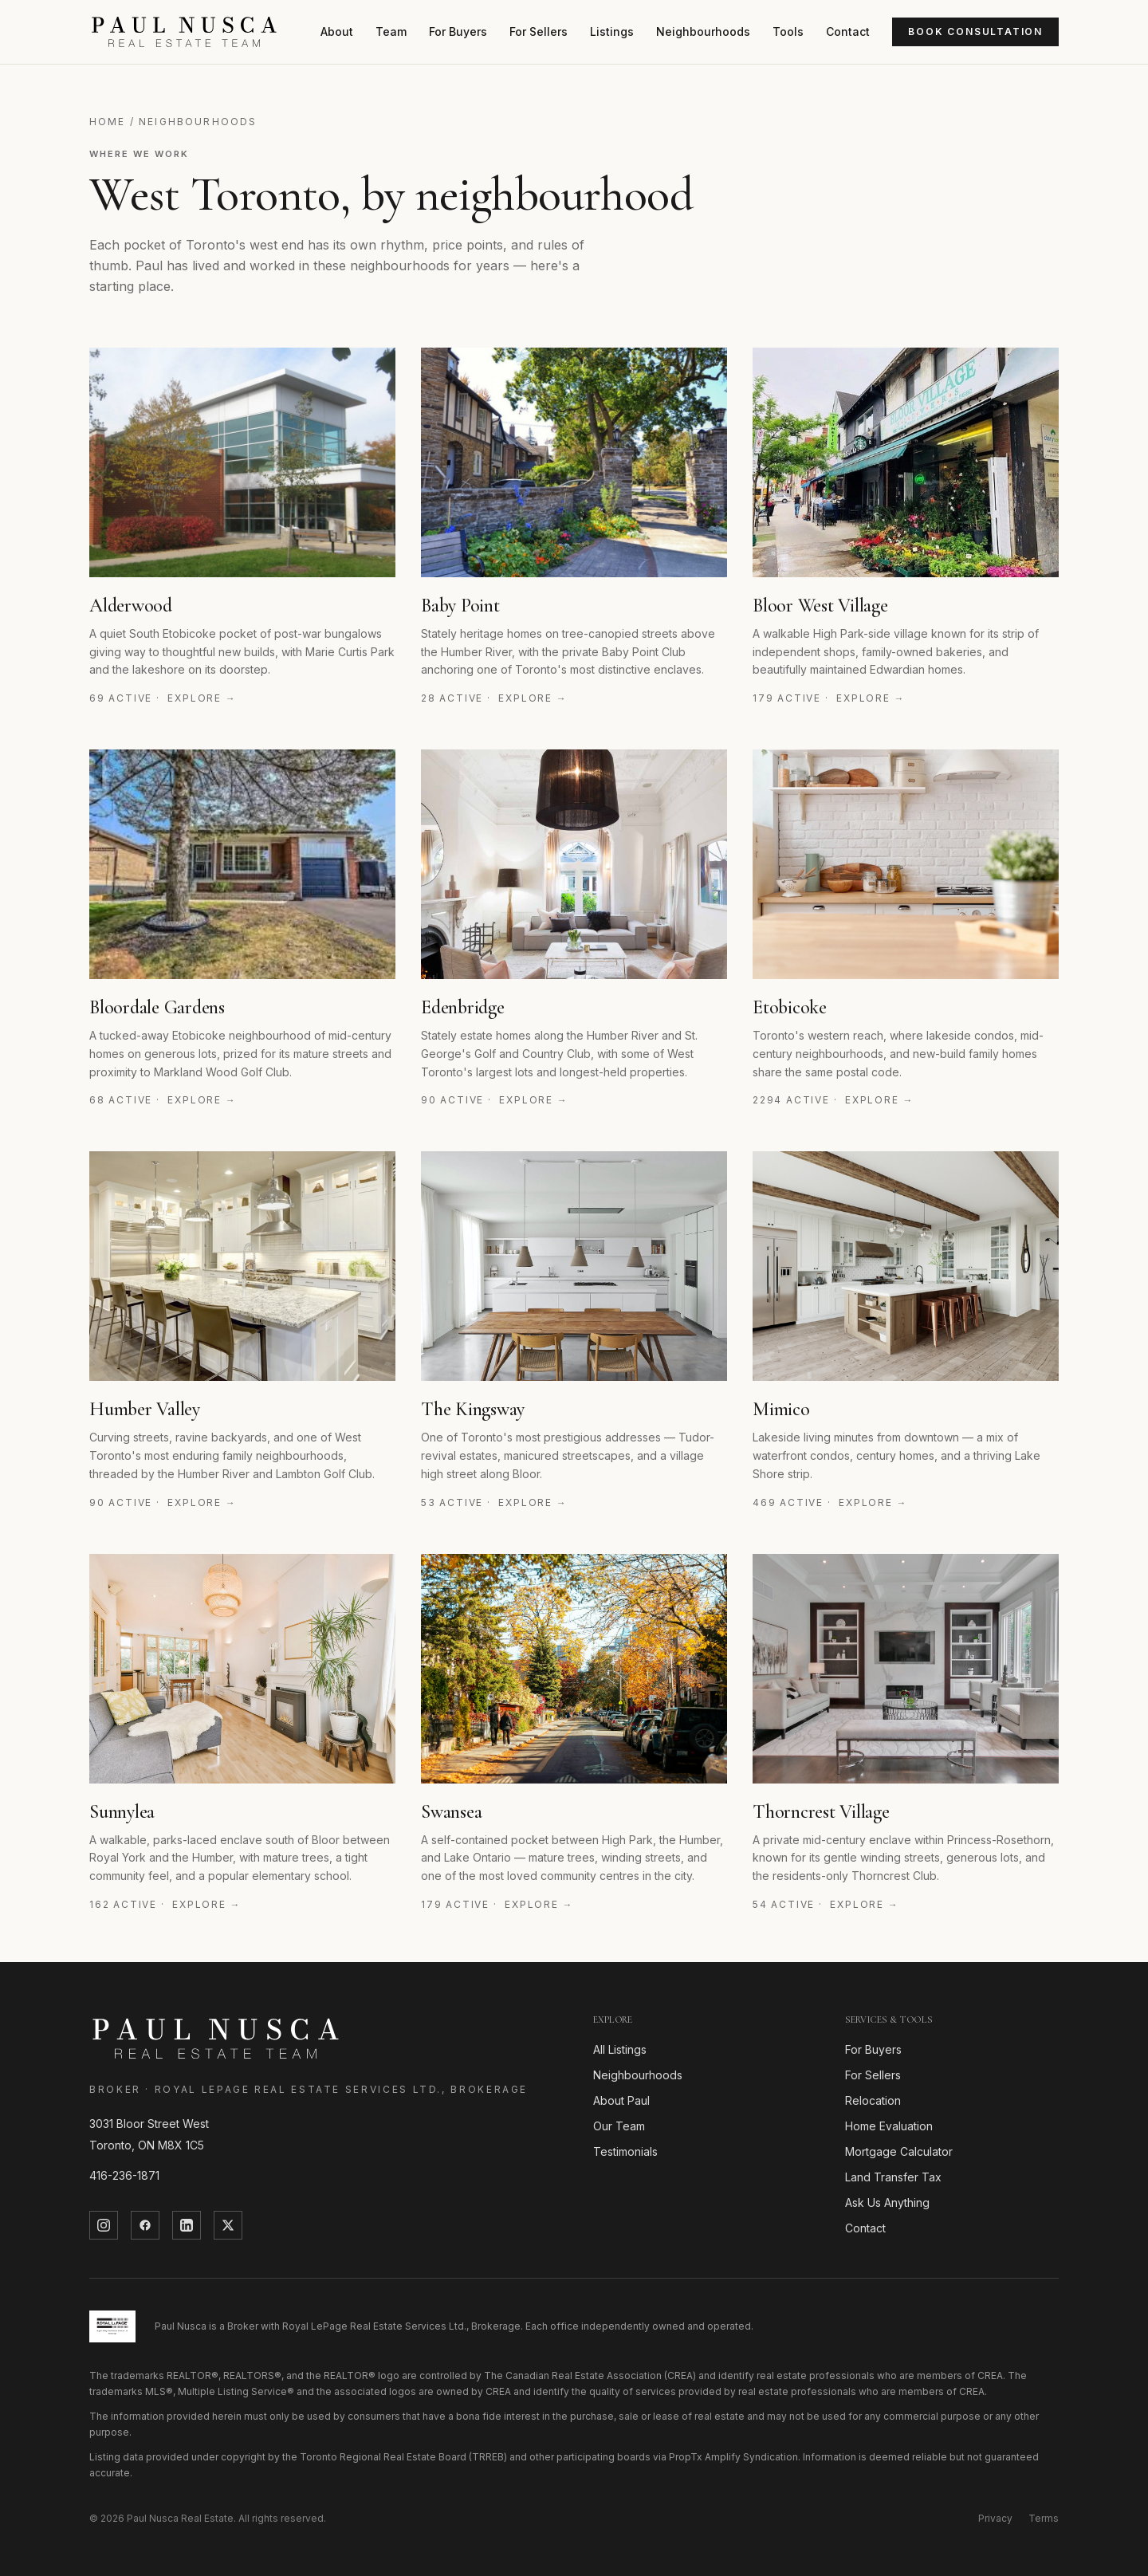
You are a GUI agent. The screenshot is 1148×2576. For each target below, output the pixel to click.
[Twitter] (228, 2225)
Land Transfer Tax (893, 2177)
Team (391, 31)
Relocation (873, 2100)
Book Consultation (975, 31)
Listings (612, 31)
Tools (788, 31)
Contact (848, 31)
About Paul (621, 2100)
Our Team (619, 2126)
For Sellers (538, 31)
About (336, 31)
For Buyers (458, 31)
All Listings (620, 2049)
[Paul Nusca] (184, 32)
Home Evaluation (889, 2126)
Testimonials (625, 2151)
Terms (1043, 2518)
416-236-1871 (124, 2175)
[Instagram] (103, 2225)
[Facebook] (145, 2225)
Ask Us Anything (887, 2202)
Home (107, 122)
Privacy (995, 2518)
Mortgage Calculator (899, 2151)
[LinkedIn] (186, 2225)
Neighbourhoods (703, 31)
